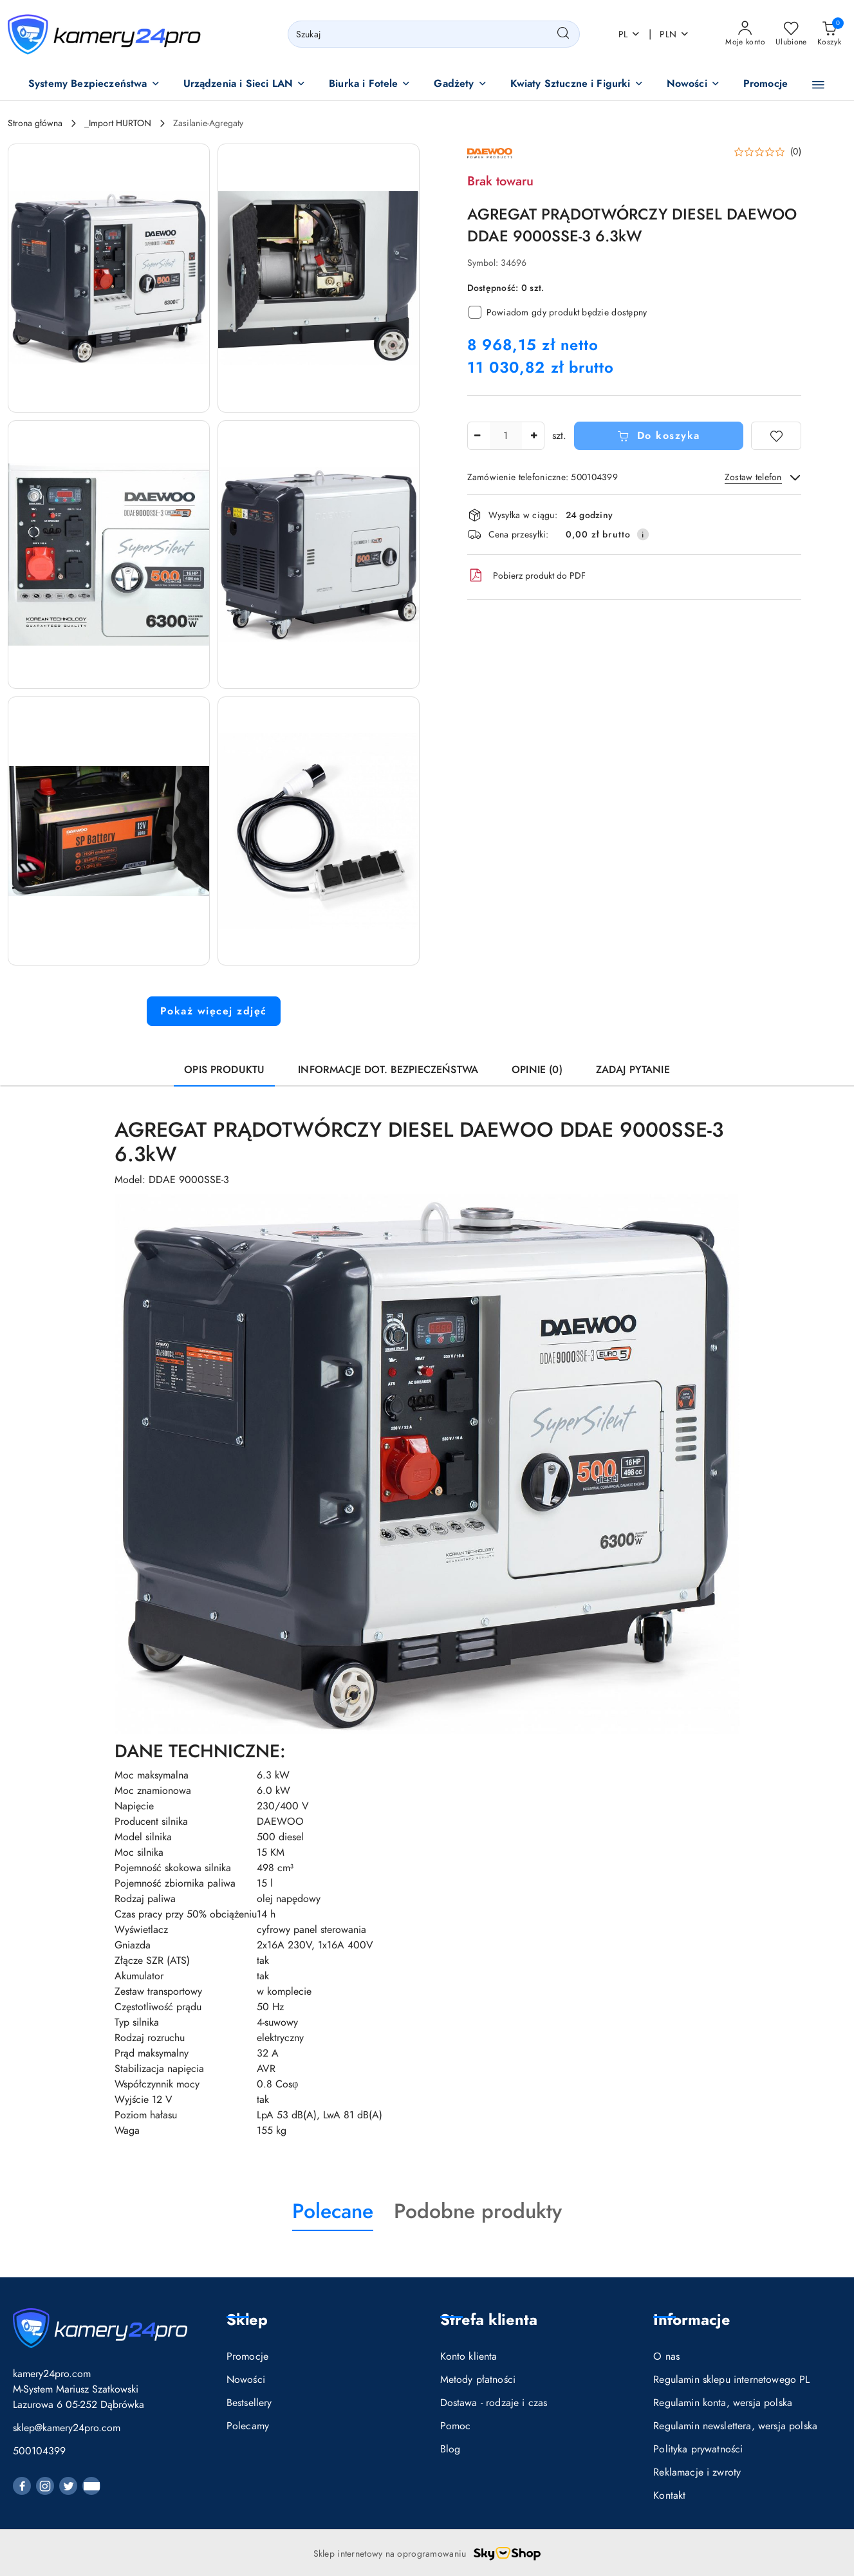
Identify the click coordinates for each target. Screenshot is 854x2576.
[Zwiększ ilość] (534, 435)
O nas (666, 2356)
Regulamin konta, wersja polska (722, 2403)
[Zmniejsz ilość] (477, 435)
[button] (94, 84)
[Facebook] (22, 2486)
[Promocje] (765, 84)
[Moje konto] (745, 34)
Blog (450, 2449)
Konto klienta (468, 2356)
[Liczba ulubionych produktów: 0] (791, 34)
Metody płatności (478, 2380)
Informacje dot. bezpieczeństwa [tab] (388, 1070)
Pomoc (455, 2426)
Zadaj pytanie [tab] (633, 1070)
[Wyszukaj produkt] (434, 34)
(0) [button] (795, 151)
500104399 (39, 2451)
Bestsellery (249, 2403)
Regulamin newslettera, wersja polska (735, 2426)
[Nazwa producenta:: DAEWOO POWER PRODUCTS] (489, 152)
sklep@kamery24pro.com (66, 2428)
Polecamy (248, 2426)
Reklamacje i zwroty (697, 2472)
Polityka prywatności (698, 2449)
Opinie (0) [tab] (537, 1070)
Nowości (246, 2380)
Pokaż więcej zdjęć (213, 1011)
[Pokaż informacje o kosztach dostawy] (643, 534)
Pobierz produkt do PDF (526, 575)
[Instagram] (45, 2486)
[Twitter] (68, 2486)
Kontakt (669, 2495)
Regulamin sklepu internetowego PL (731, 2380)
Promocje (247, 2356)
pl (629, 34)
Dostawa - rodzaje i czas (494, 2403)
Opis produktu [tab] (224, 1070)
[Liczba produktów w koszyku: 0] (829, 34)
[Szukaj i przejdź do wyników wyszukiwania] (563, 34)
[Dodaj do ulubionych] (776, 436)
